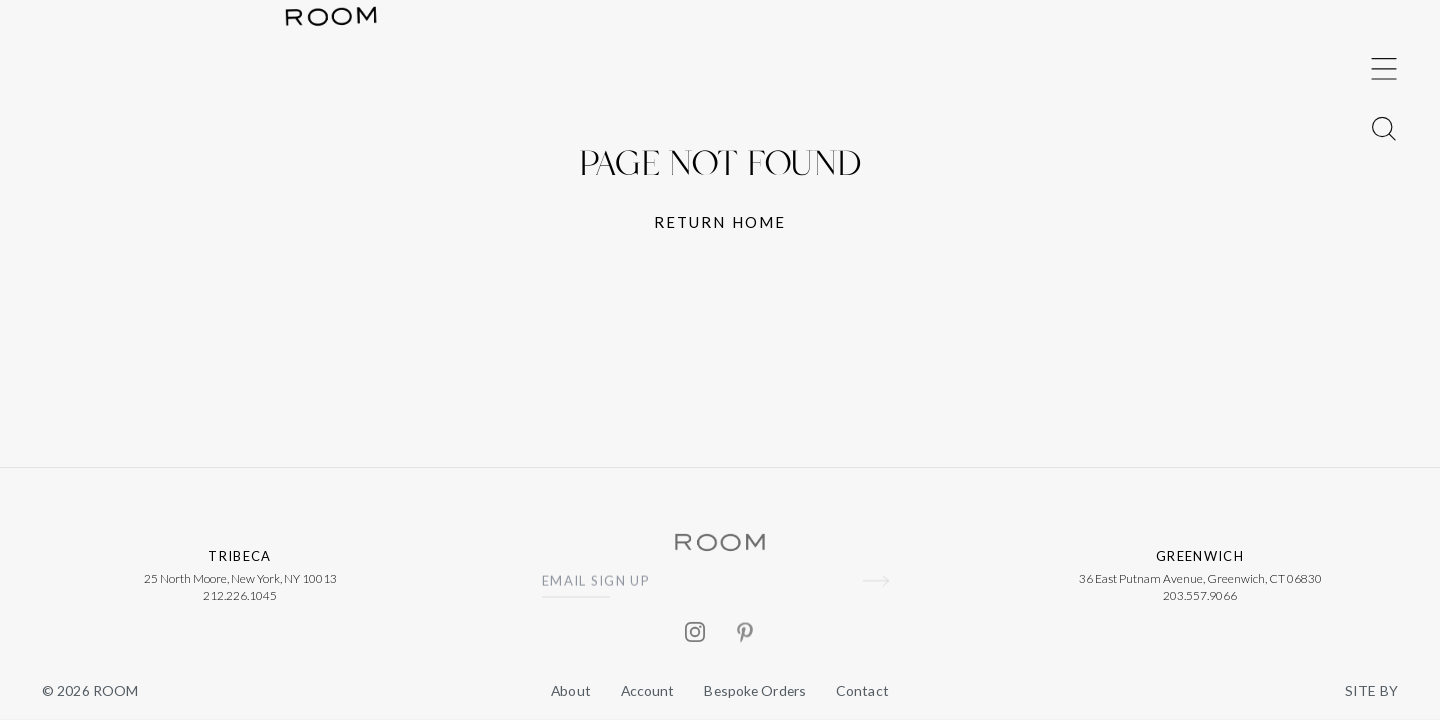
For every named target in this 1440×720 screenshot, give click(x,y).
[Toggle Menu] (1384, 330)
